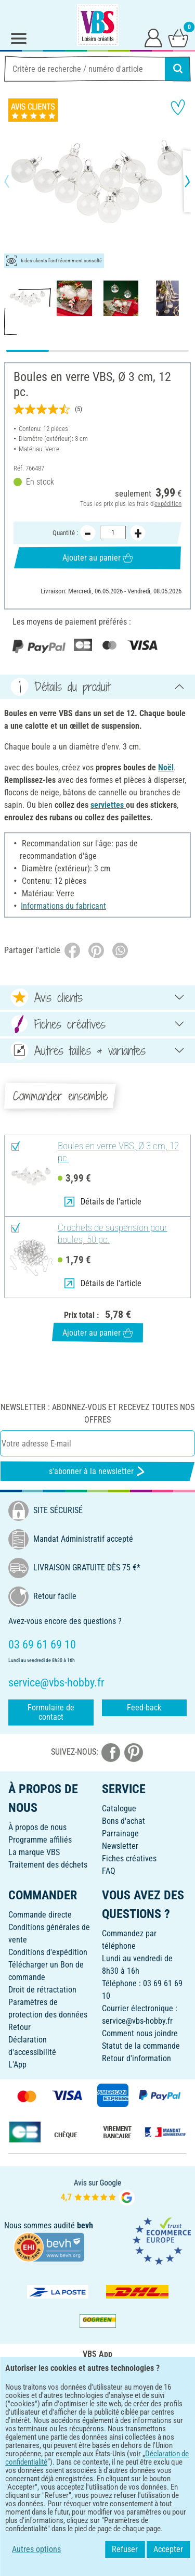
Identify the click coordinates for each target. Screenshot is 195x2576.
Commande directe (40, 1915)
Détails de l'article (102, 1202)
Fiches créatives (129, 1858)
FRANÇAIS (97, 2448)
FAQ (108, 1871)
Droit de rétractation (42, 1990)
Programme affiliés (40, 1840)
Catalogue (119, 1808)
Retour (19, 2027)
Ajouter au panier (97, 557)
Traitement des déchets (47, 1865)
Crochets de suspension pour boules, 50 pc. (112, 1234)
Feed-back (144, 1707)
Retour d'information (136, 2058)
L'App (17, 2065)
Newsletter (120, 1846)
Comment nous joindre (140, 2033)
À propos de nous (37, 1827)
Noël (166, 767)
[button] (15, 181)
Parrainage (120, 1833)
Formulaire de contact (51, 1712)
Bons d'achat (123, 1821)
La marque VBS (34, 1852)
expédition (167, 503)
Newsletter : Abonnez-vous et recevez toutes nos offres (97, 1413)
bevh (85, 2225)
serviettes (108, 805)
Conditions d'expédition (47, 1952)
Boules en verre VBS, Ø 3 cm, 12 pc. (118, 1152)
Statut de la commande (141, 2046)
